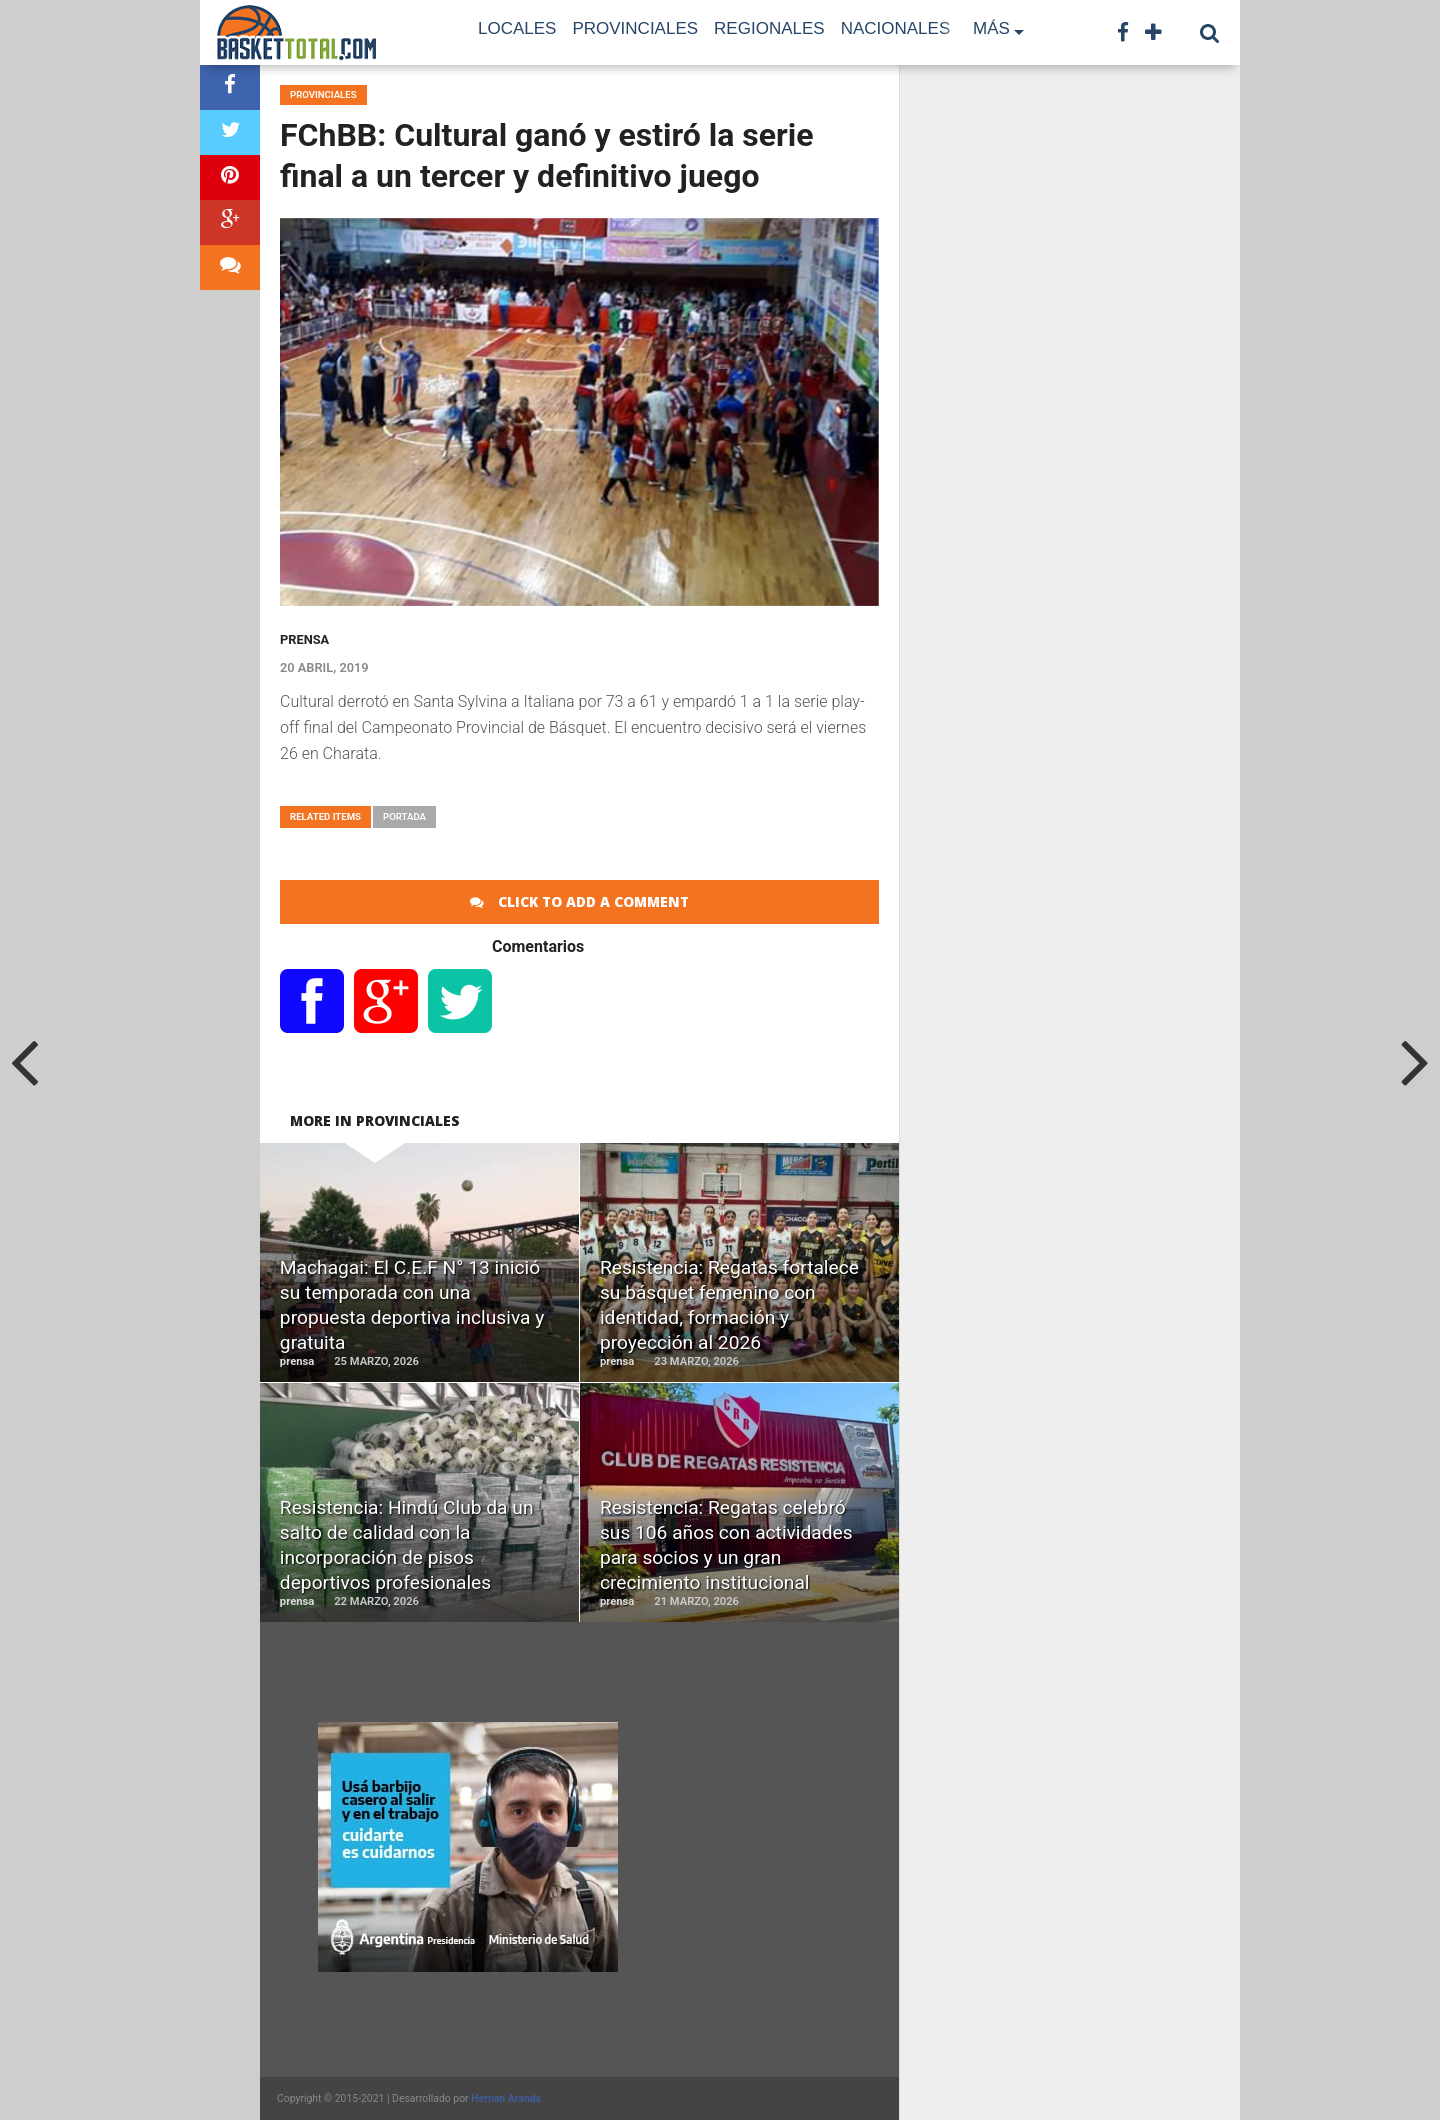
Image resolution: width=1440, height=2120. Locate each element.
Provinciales (635, 28)
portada (404, 816)
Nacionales (896, 28)
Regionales (769, 28)
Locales (517, 28)
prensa (304, 639)
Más (991, 28)
